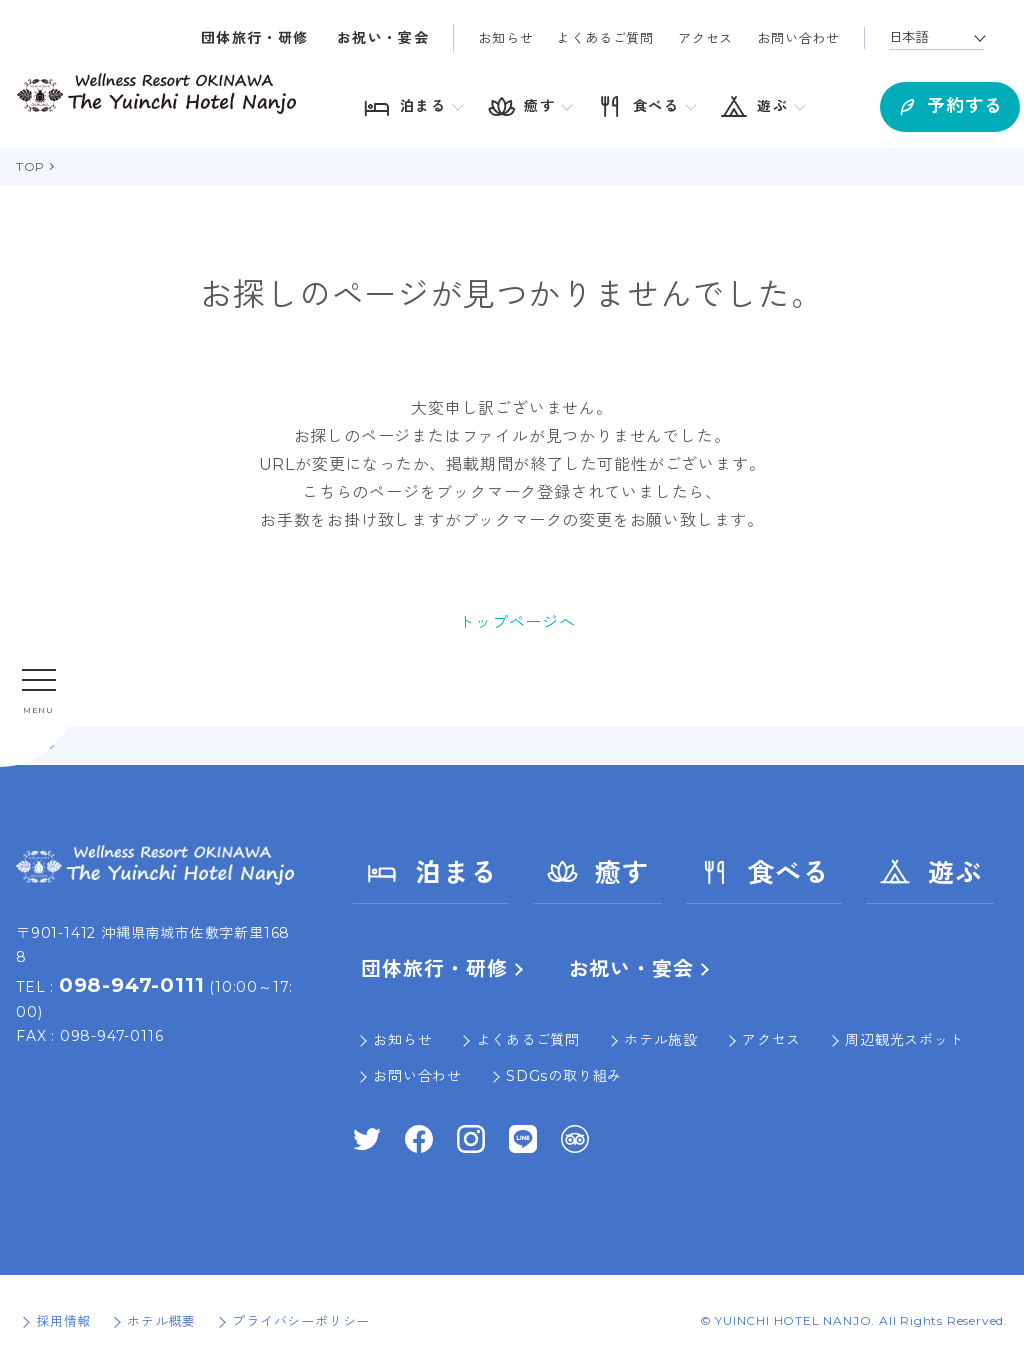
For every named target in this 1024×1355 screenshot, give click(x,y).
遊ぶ (930, 872)
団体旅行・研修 (255, 38)
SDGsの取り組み (564, 1076)
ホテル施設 (661, 1040)
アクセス (705, 38)
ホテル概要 (161, 1321)
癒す (597, 872)
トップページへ (517, 622)
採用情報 (63, 1321)
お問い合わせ (798, 38)
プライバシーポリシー (301, 1321)
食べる (764, 872)
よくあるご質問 (605, 38)
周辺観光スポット (904, 1040)
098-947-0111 (132, 985)
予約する (914, 101)
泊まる (431, 872)
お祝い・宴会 (383, 38)
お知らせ (505, 38)
